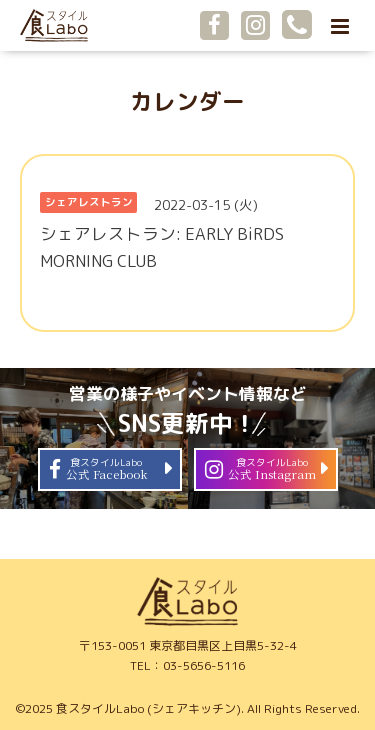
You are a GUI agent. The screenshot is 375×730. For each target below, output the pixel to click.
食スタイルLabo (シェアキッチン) (148, 708)
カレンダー (187, 101)
